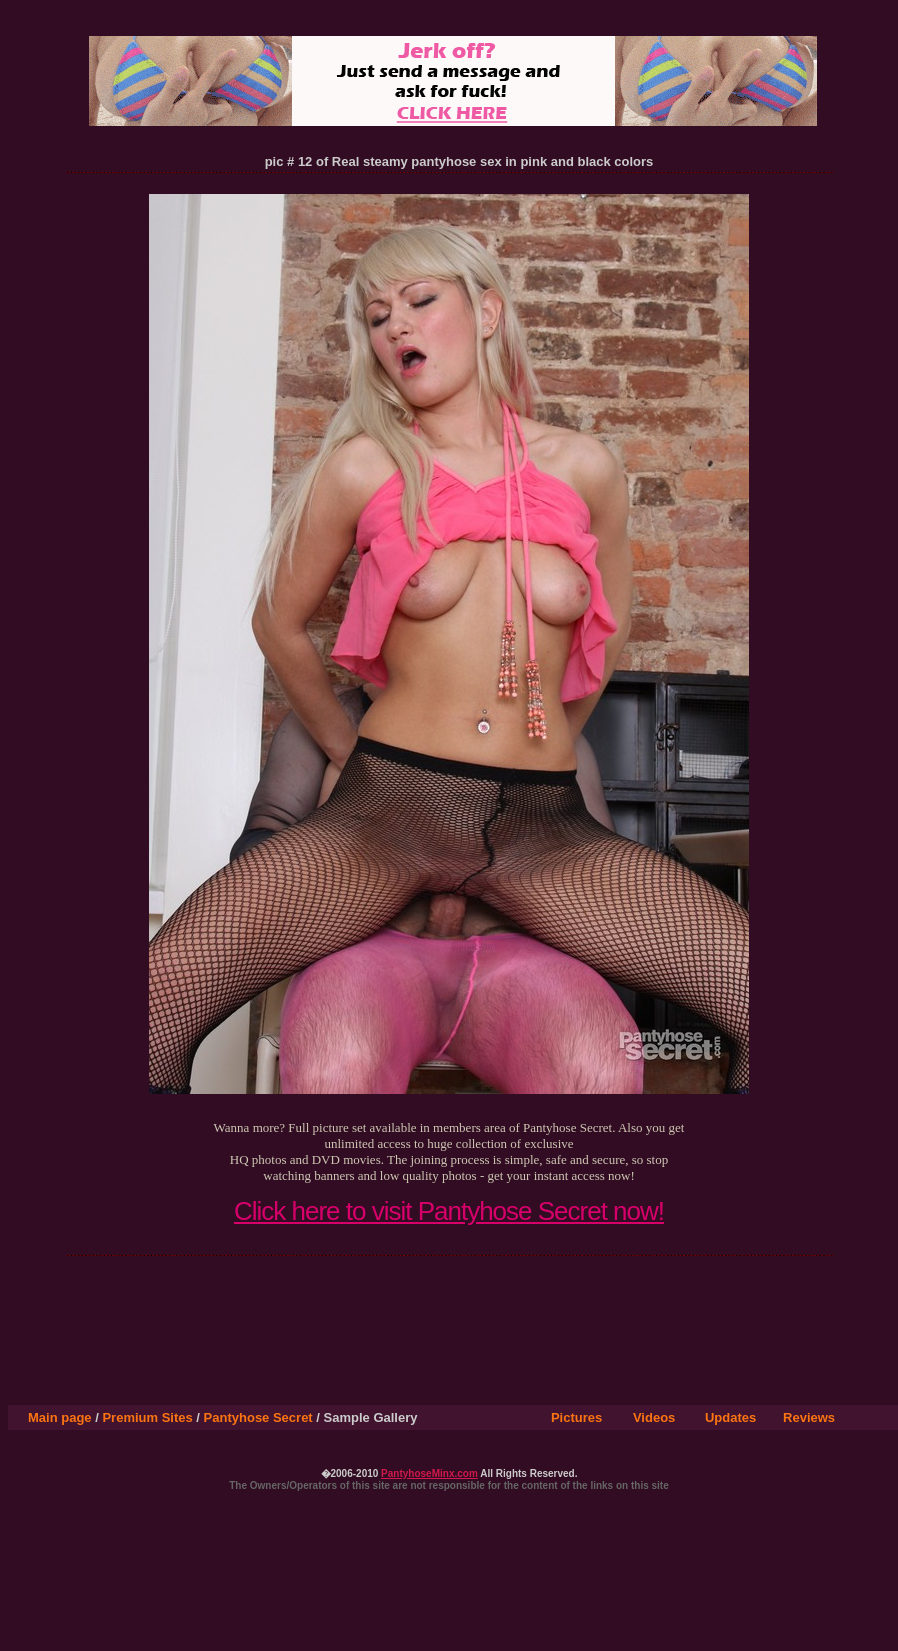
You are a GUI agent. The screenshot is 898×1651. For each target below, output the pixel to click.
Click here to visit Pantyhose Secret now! (449, 1211)
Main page (60, 1417)
